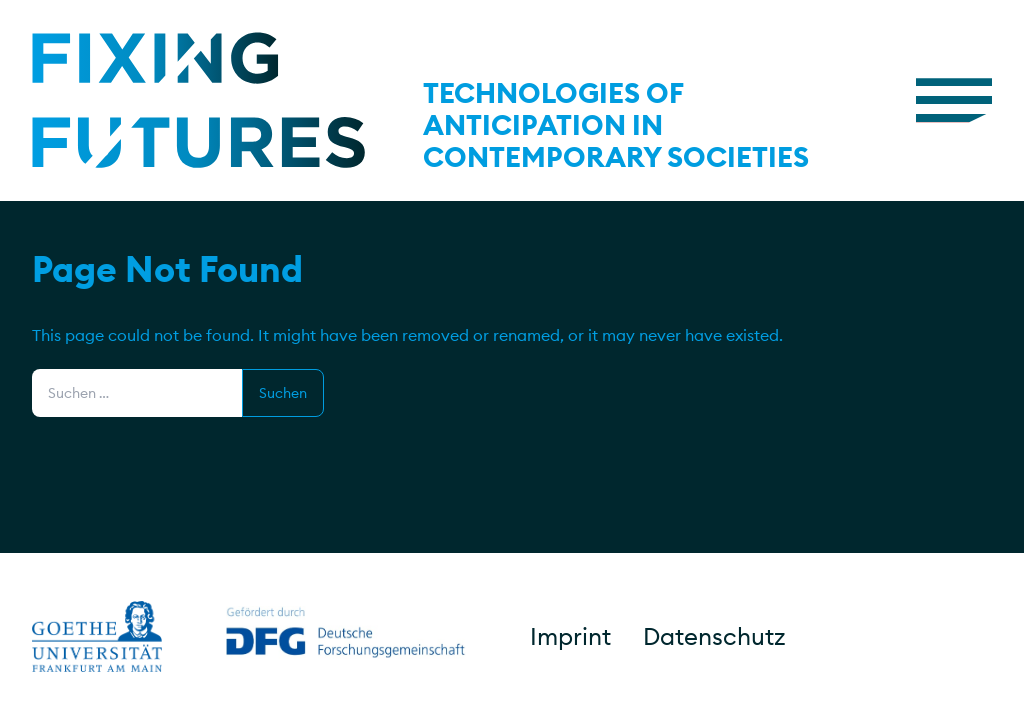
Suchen (283, 393)
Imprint (570, 636)
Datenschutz (714, 636)
